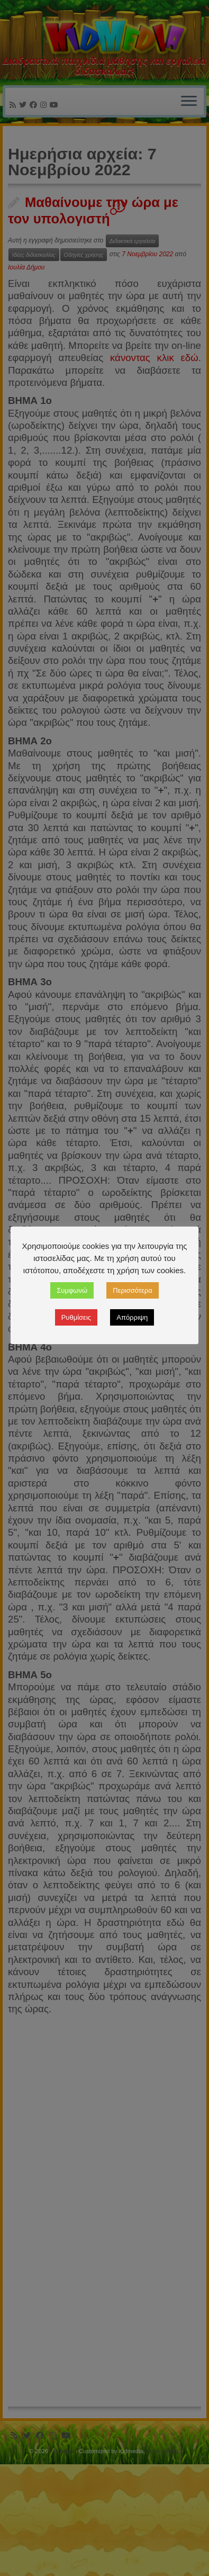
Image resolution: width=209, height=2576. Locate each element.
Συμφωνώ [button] (72, 1290)
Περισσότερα (132, 1290)
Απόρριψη (132, 1317)
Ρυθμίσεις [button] (76, 1317)
